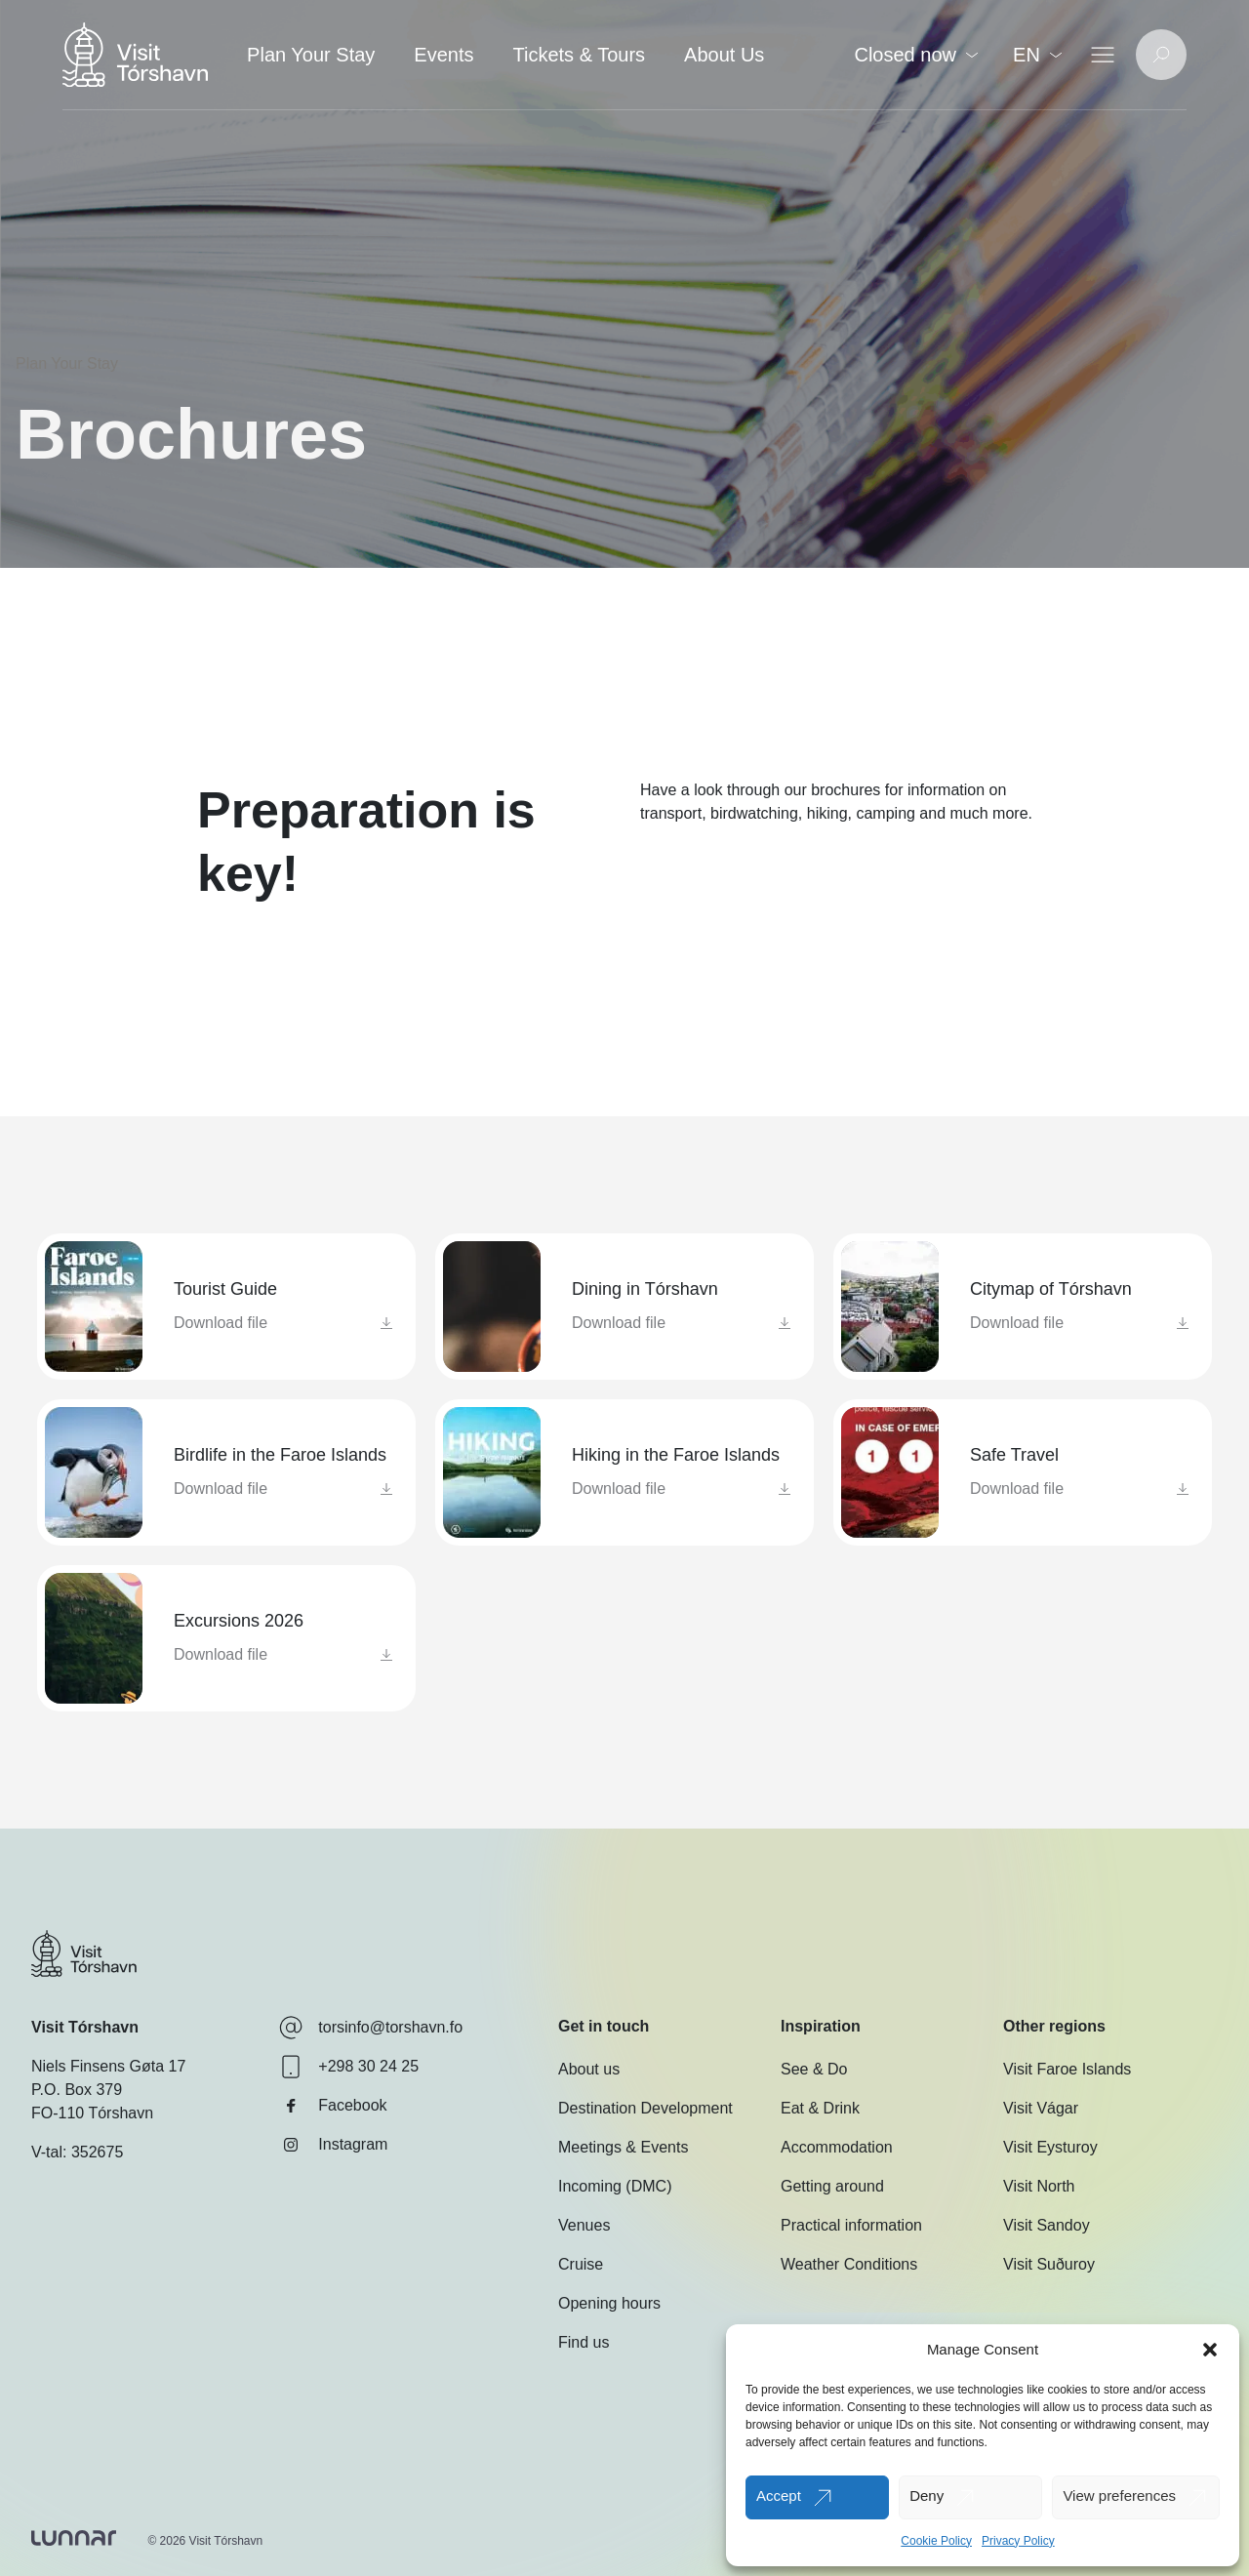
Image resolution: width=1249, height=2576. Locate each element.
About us (589, 2069)
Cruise (580, 2264)
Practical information (851, 2225)
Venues (584, 2225)
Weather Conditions (849, 2264)
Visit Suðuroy (1049, 2264)
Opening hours (609, 2303)
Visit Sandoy (1046, 2225)
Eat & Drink (820, 2108)
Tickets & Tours (578, 54)
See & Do (814, 2069)
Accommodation (837, 2147)
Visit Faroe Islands (1067, 2069)
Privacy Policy (1018, 2541)
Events (443, 54)
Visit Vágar (1040, 2108)
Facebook (332, 2105)
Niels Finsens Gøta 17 (108, 2066)
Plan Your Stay (311, 54)
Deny (926, 2495)
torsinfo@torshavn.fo (371, 2027)
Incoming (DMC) (614, 2186)
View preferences (1119, 2495)
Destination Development (645, 2108)
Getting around (832, 2186)
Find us (583, 2342)
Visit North (1039, 2186)
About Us (724, 54)
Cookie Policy (936, 2541)
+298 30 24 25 (349, 2066)
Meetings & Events (623, 2147)
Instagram (333, 2144)
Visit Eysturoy (1050, 2147)
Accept (778, 2495)
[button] (1210, 2349)
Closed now (916, 54)
